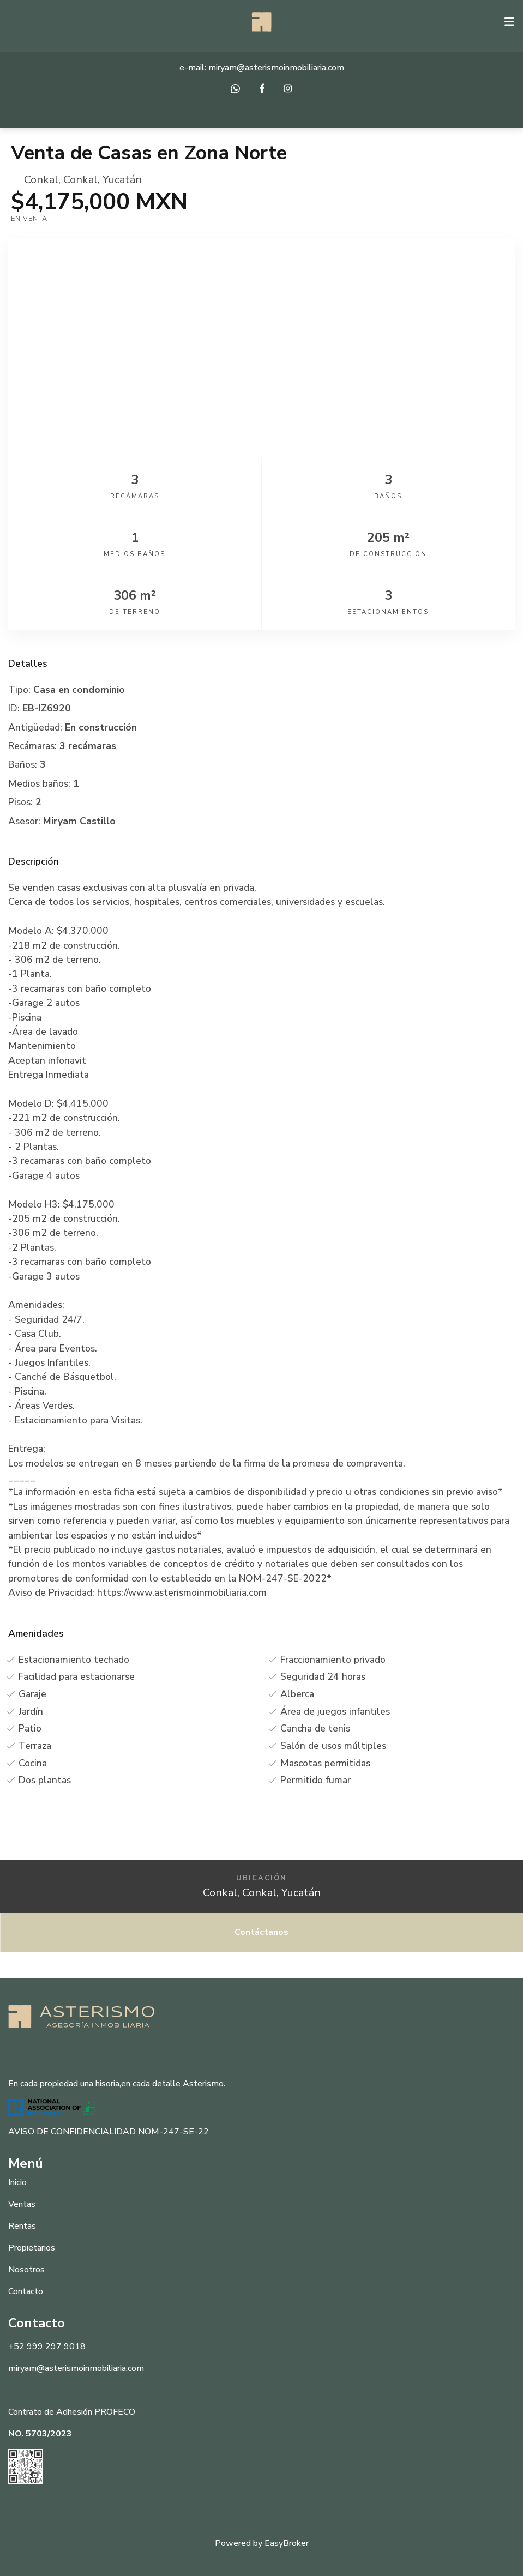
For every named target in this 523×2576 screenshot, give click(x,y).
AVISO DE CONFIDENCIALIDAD (72, 2132)
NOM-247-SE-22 (173, 2132)
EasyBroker (286, 2543)
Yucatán (122, 179)
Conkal (41, 179)
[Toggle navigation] (509, 21)
